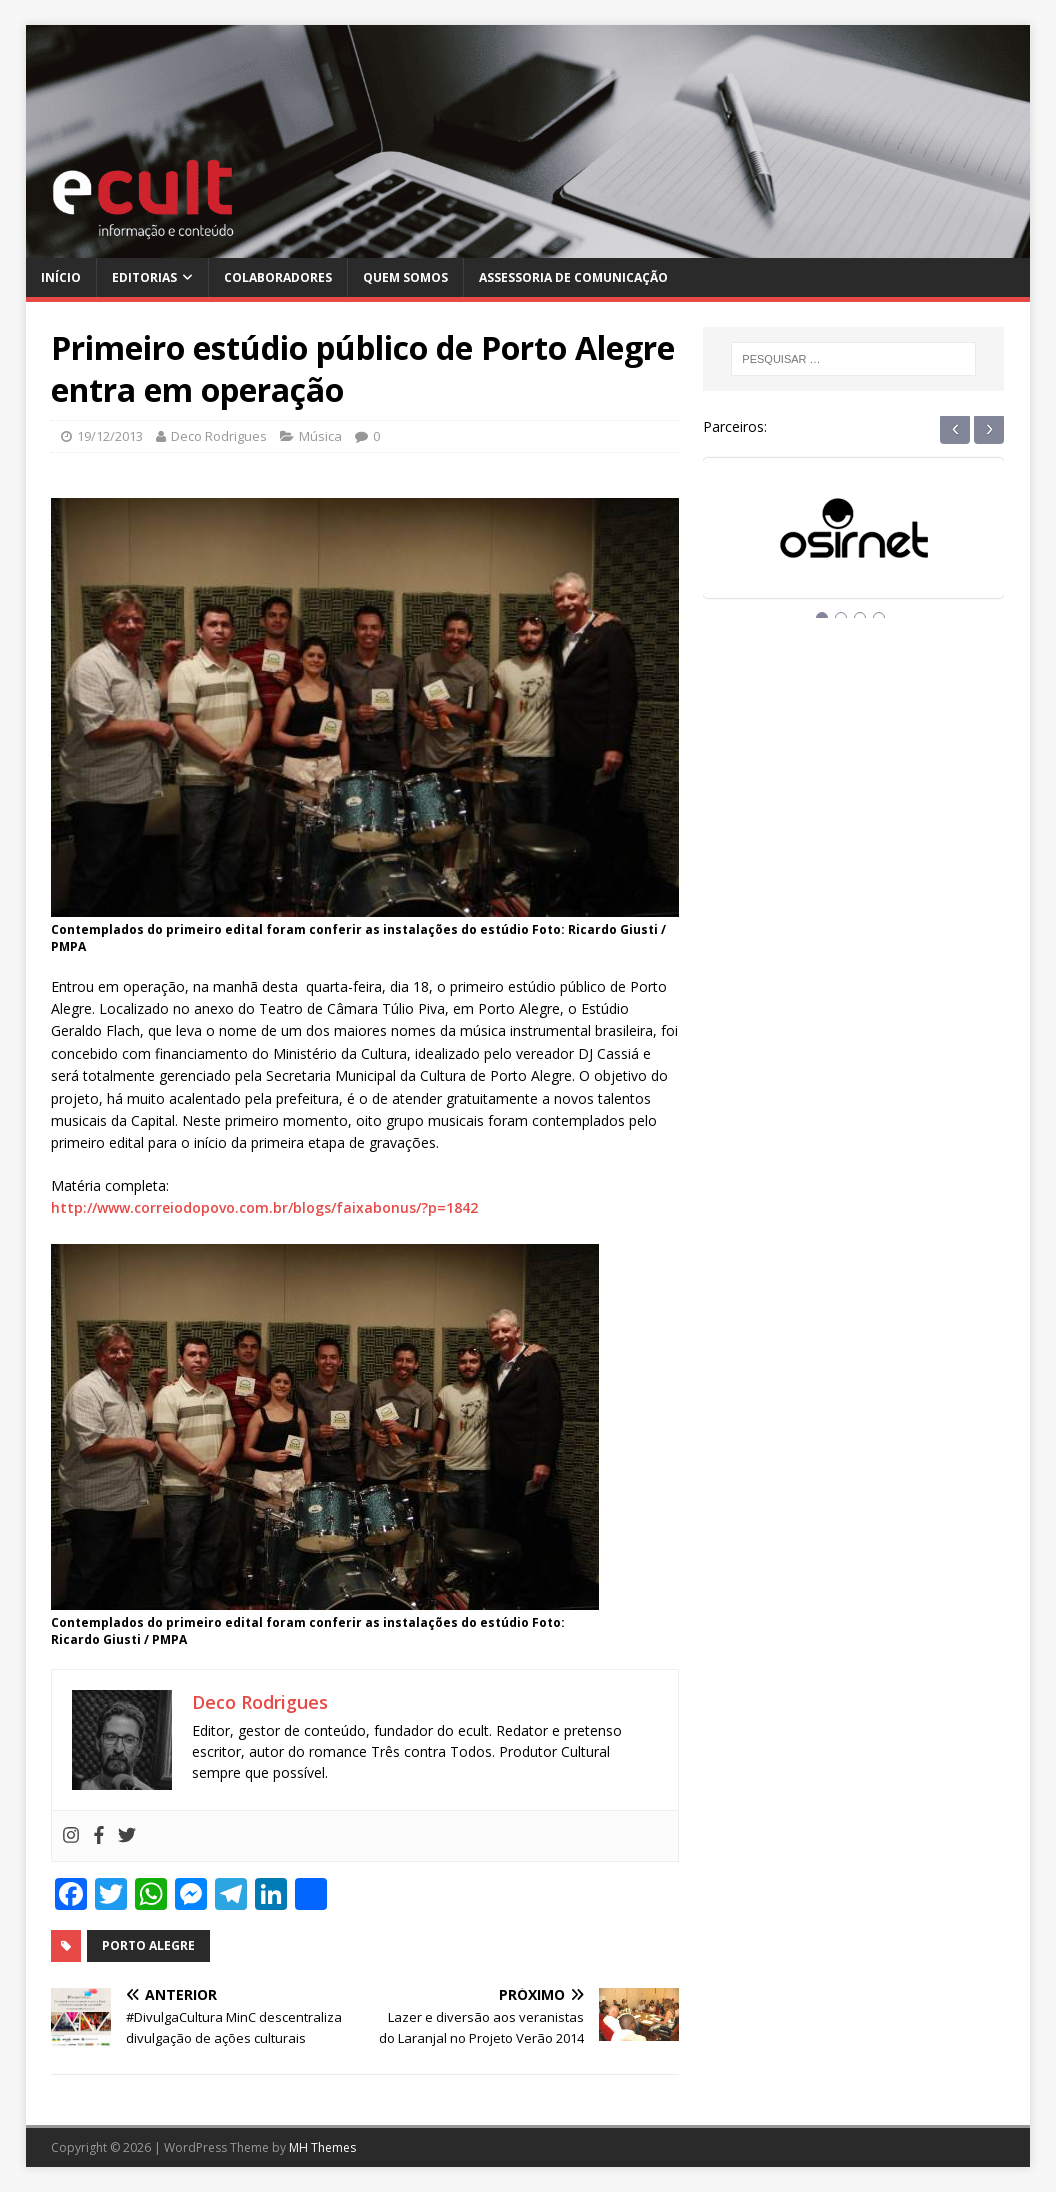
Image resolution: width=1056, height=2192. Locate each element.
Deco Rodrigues (219, 436)
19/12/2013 (110, 436)
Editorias (144, 277)
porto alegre (148, 1945)
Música (320, 436)
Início (61, 277)
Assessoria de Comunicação (573, 277)
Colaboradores (278, 277)
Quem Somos (405, 277)
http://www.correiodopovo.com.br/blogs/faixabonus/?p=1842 (264, 1207)
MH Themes (322, 2147)
